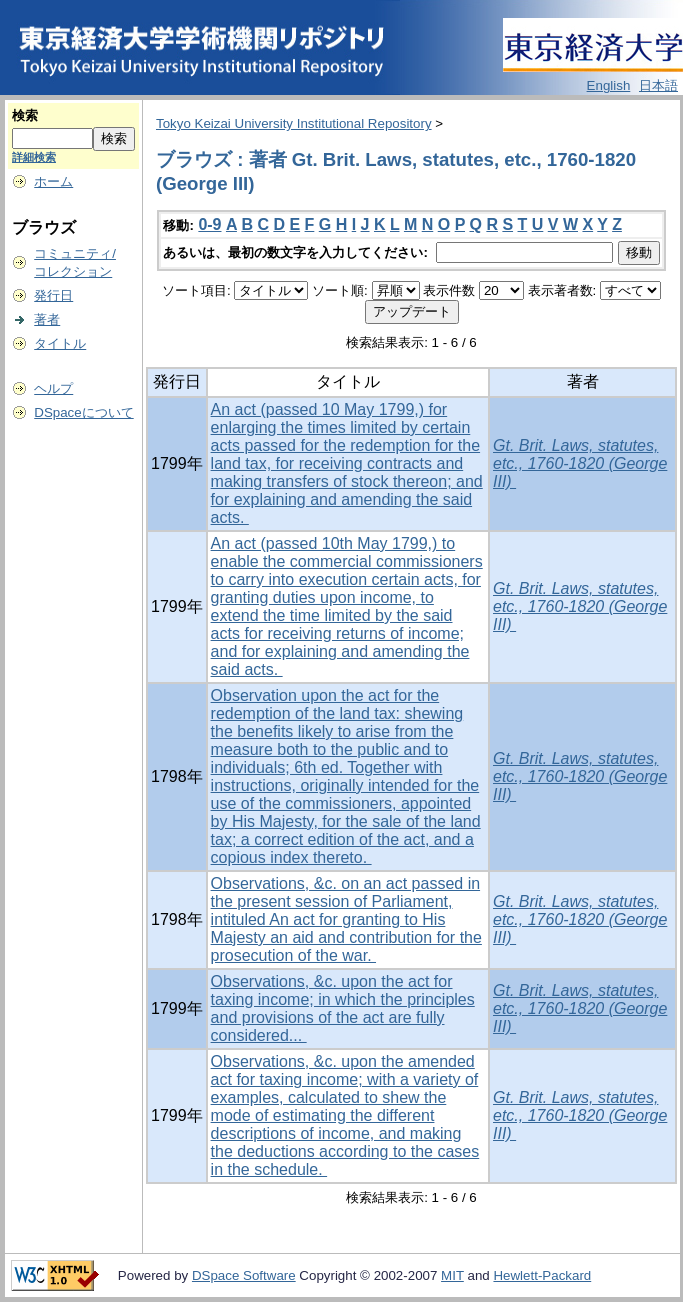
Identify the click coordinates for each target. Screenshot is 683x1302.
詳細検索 (34, 157)
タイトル (60, 343)
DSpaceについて (83, 412)
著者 (47, 319)
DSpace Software (244, 1275)
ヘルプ (53, 388)
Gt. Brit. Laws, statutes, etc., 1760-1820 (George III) (580, 463)
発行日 (53, 295)
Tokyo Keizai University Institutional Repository (294, 123)
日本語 (658, 85)
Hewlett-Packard (542, 1275)
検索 (25, 115)
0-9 (209, 224)
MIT (452, 1275)
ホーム (53, 181)
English (609, 85)
